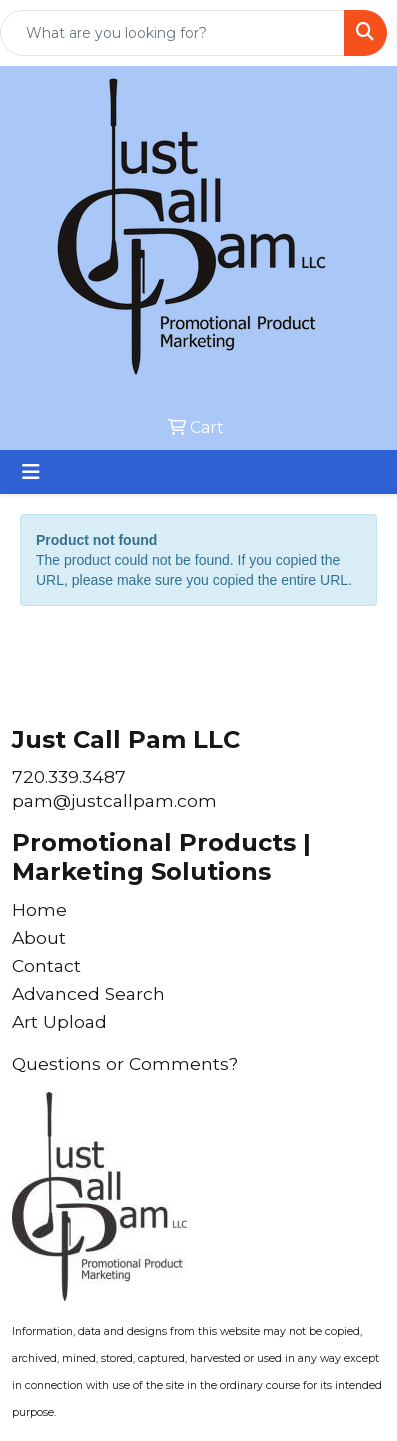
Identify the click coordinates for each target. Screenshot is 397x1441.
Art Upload (59, 1021)
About (39, 937)
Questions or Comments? (125, 1063)
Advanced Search (88, 993)
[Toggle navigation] (31, 472)
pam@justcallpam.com (114, 800)
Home (39, 909)
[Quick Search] (172, 33)
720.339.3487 (69, 776)
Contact (46, 965)
